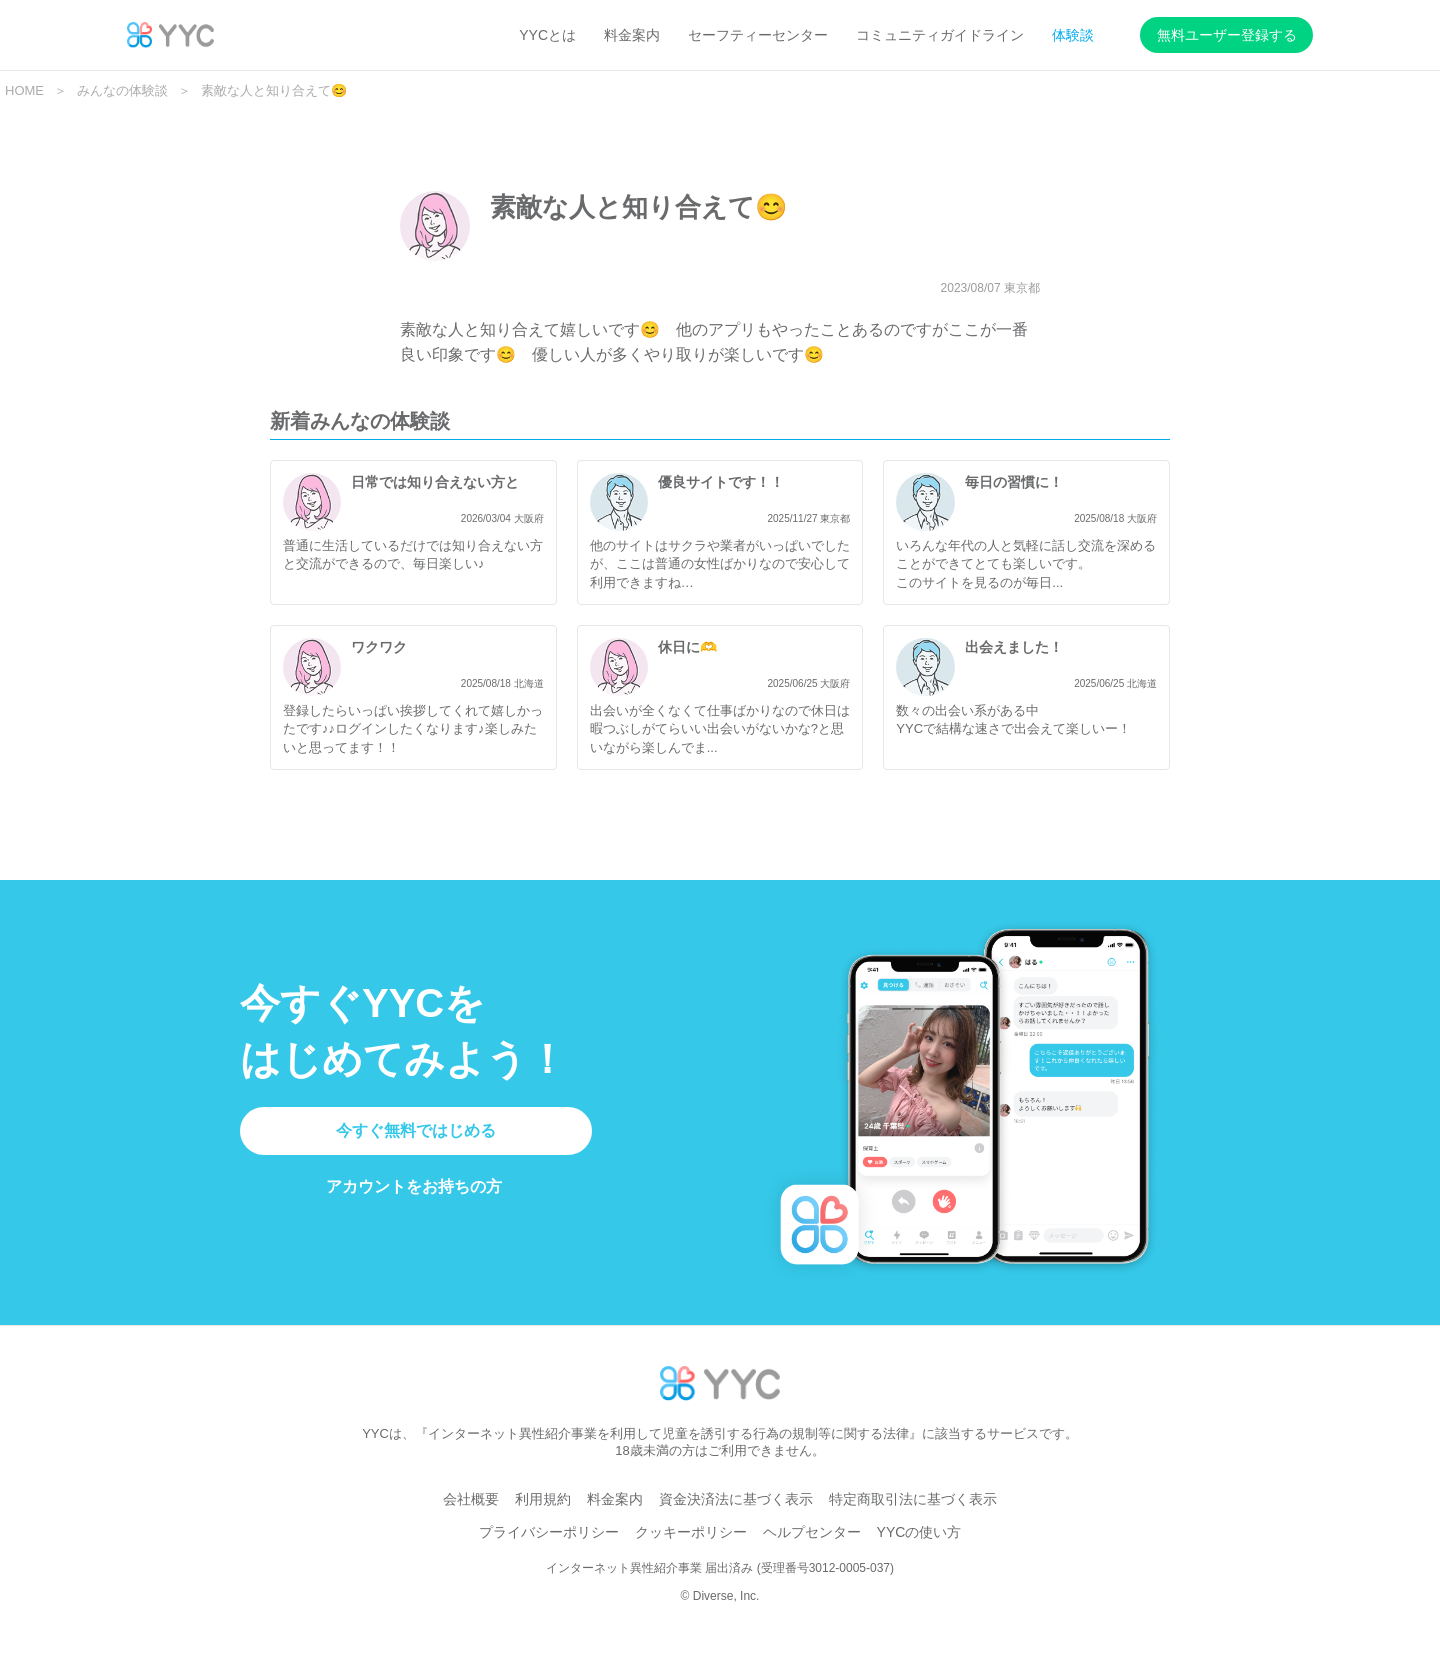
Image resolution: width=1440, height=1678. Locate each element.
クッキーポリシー (691, 1555)
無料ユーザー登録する (1227, 35)
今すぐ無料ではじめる (416, 1153)
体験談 (1073, 35)
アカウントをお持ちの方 (414, 1210)
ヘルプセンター (812, 1555)
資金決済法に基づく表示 (736, 1522)
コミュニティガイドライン (940, 35)
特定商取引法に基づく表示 (913, 1522)
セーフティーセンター (758, 35)
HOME (24, 90)
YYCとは (547, 35)
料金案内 (632, 35)
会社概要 (471, 1522)
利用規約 (543, 1522)
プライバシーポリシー (549, 1555)
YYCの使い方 (919, 1555)
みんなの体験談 (122, 90)
